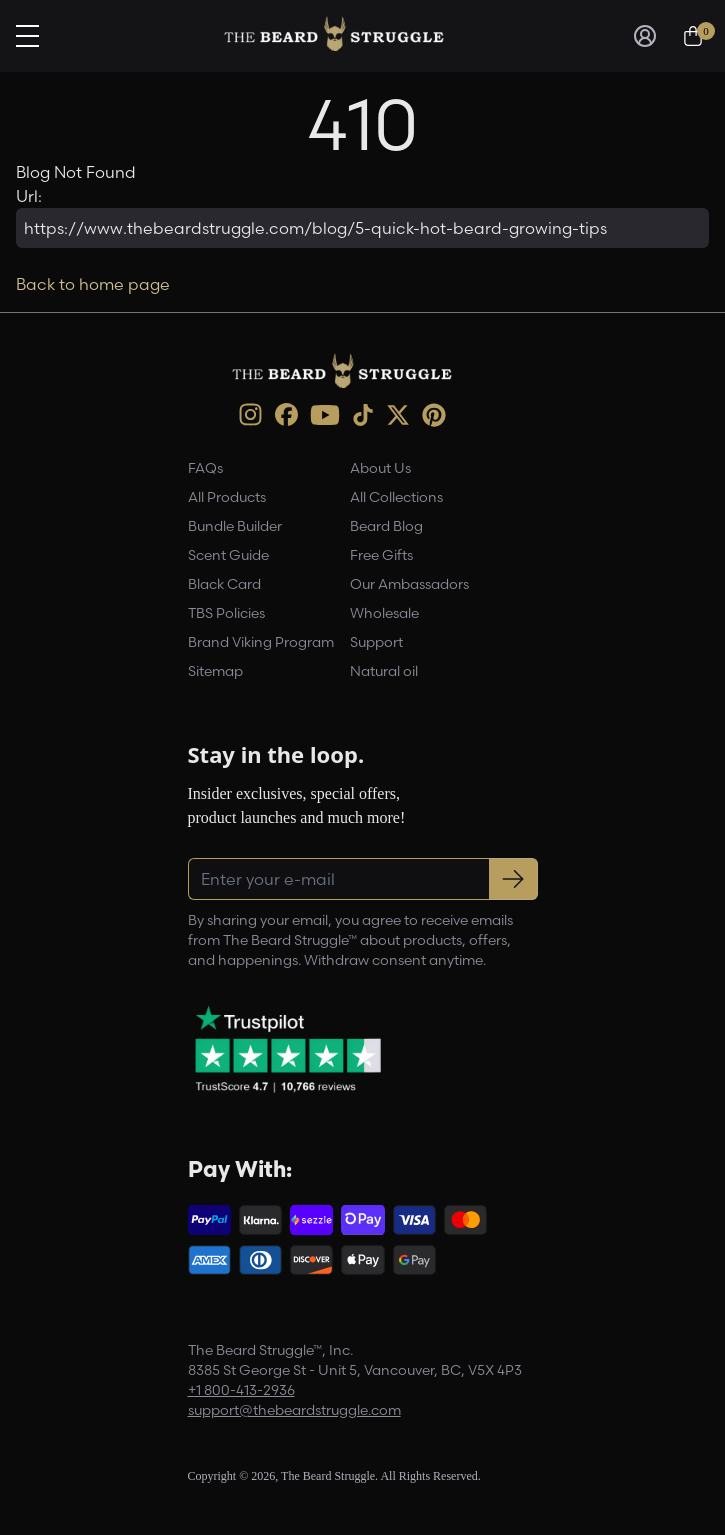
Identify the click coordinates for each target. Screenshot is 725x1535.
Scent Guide (228, 555)
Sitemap (215, 671)
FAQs (205, 468)
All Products (227, 497)
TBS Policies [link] (226, 613)
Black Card (224, 584)
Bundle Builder (235, 526)
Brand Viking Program (261, 642)
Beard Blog (386, 526)
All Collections (396, 497)
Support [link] (376, 642)
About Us (380, 468)
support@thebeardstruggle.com (294, 1410)
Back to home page (93, 284)
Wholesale (384, 613)
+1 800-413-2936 (241, 1390)
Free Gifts (381, 555)
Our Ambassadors (409, 584)
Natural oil (384, 671)
